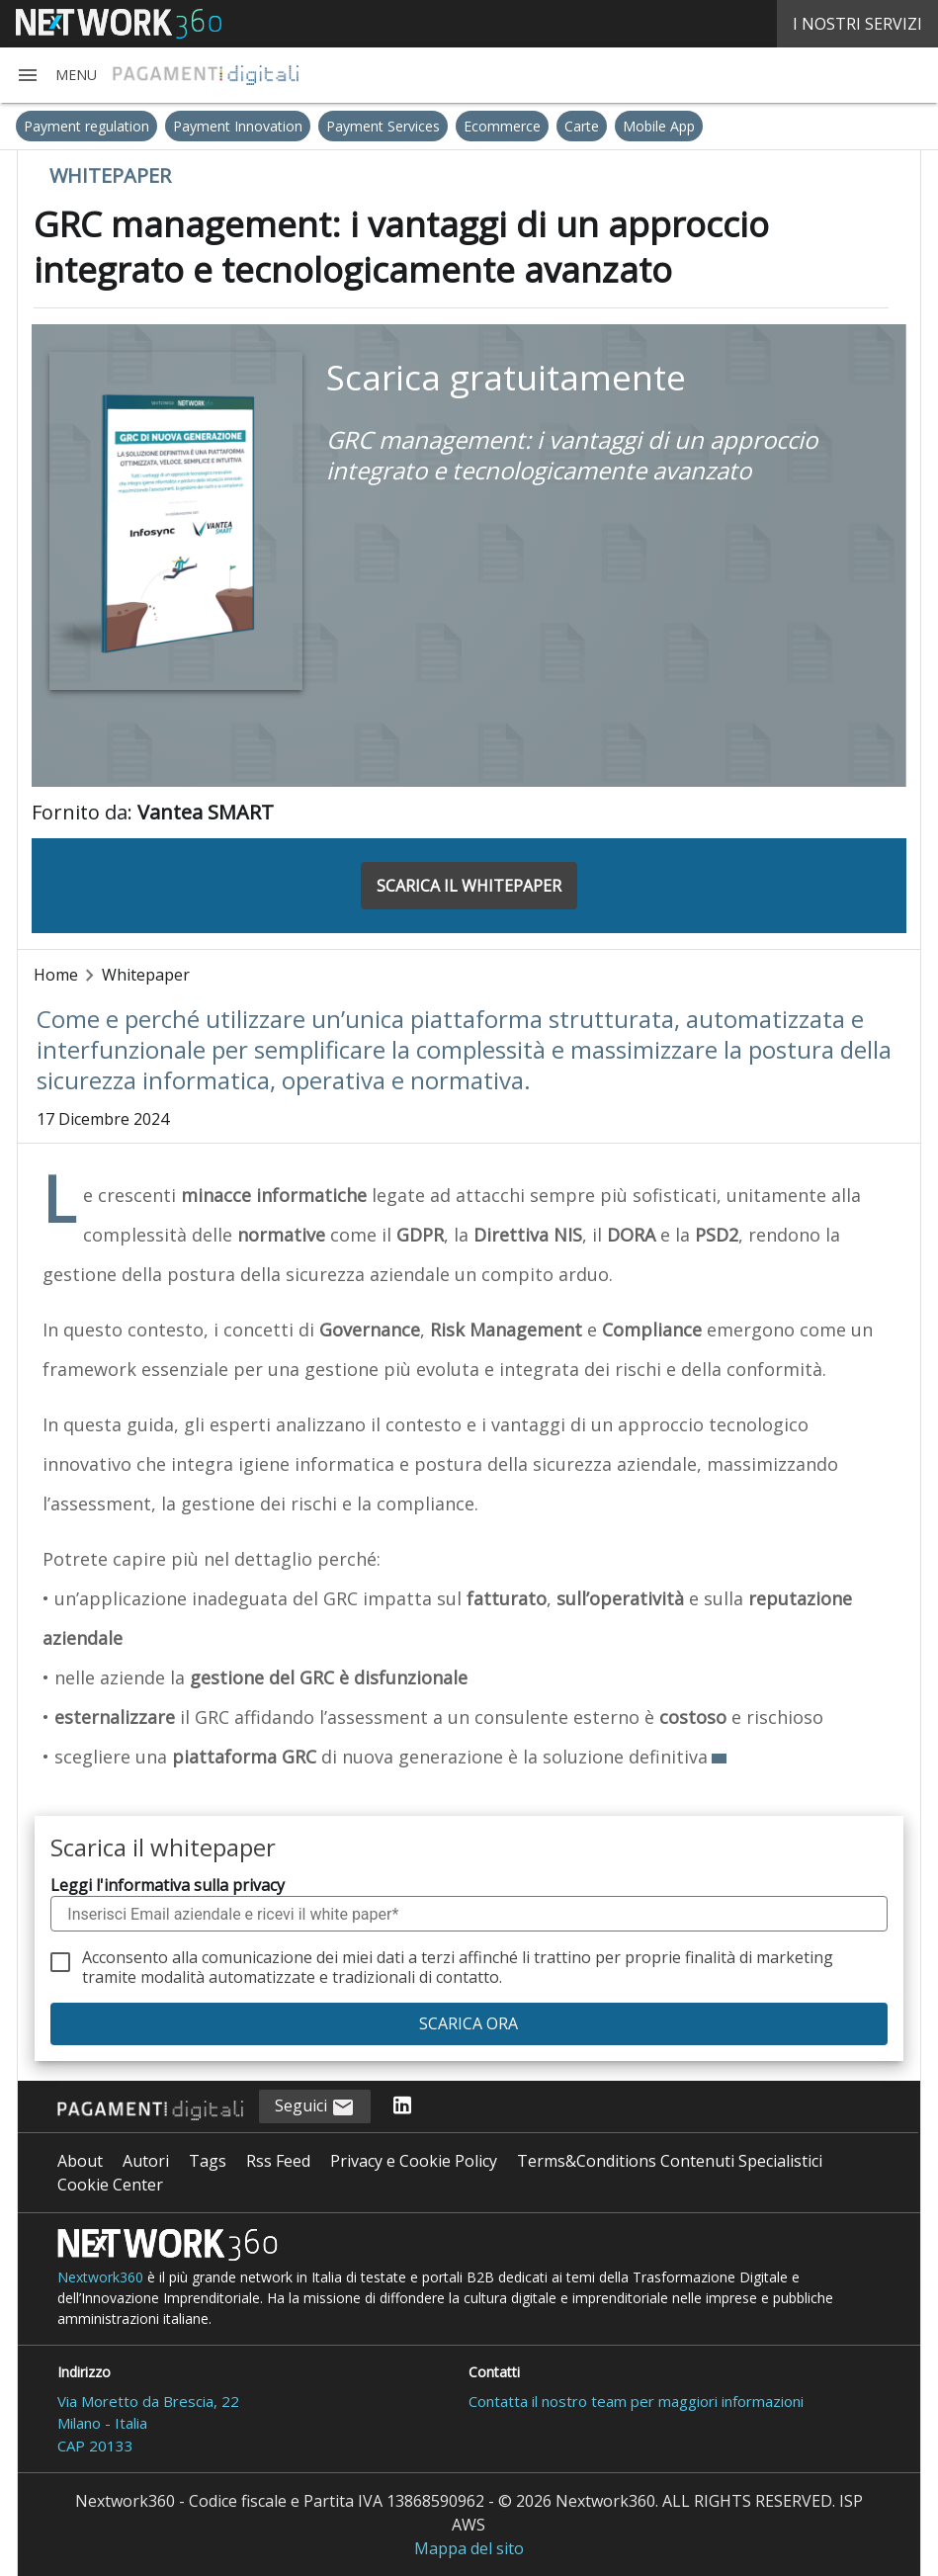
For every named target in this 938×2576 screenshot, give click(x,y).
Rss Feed (278, 2161)
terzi (438, 1957)
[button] (56, 75)
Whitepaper (146, 975)
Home (56, 975)
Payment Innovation (237, 126)
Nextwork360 (100, 2277)
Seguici (315, 2107)
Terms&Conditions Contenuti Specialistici (669, 2161)
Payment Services (383, 126)
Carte (581, 126)
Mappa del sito (469, 2548)
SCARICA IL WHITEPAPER (469, 886)
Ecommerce (502, 126)
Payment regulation (86, 126)
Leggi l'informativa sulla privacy (167, 1885)
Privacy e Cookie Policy (413, 2161)
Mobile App (659, 126)
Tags (207, 2161)
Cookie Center (110, 2184)
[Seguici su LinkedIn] (402, 2106)
